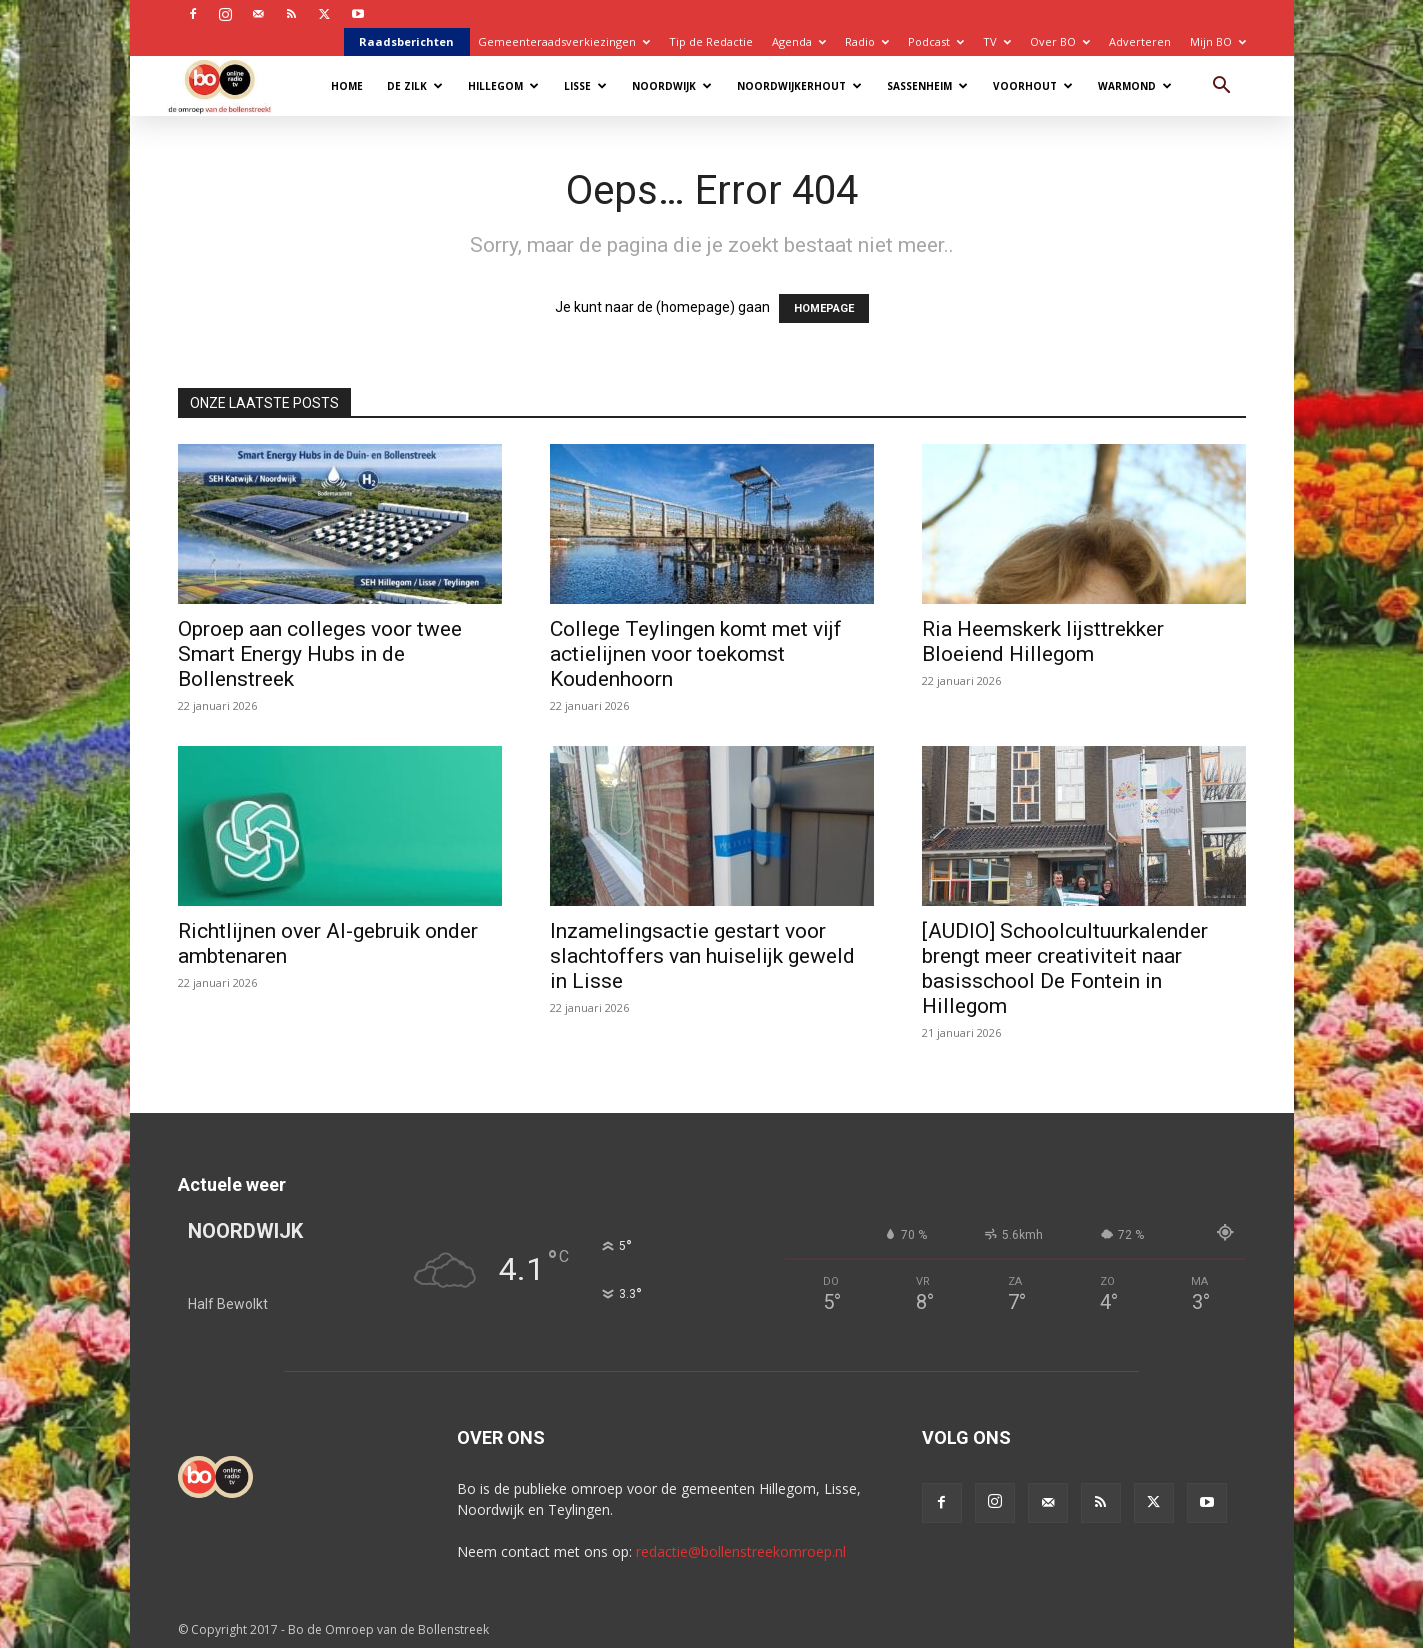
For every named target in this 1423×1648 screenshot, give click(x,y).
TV (997, 41)
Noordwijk (672, 86)
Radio (867, 41)
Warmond (1135, 86)
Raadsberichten (406, 41)
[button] (1222, 87)
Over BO (1060, 41)
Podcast (936, 41)
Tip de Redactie (711, 41)
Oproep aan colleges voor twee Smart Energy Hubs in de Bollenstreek (320, 654)
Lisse (585, 86)
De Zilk (415, 86)
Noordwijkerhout (799, 86)
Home (347, 86)
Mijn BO (1218, 41)
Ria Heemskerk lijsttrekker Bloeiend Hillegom (1043, 641)
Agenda (799, 41)
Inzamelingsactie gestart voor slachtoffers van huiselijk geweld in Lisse (702, 956)
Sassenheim (927, 86)
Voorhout (1033, 86)
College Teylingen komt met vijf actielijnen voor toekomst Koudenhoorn (696, 654)
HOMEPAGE (824, 308)
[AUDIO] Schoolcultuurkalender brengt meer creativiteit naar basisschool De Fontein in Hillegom (1065, 968)
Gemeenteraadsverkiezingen (564, 41)
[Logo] (229, 85)
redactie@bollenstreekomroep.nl (741, 1551)
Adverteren (1140, 41)
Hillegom (503, 86)
